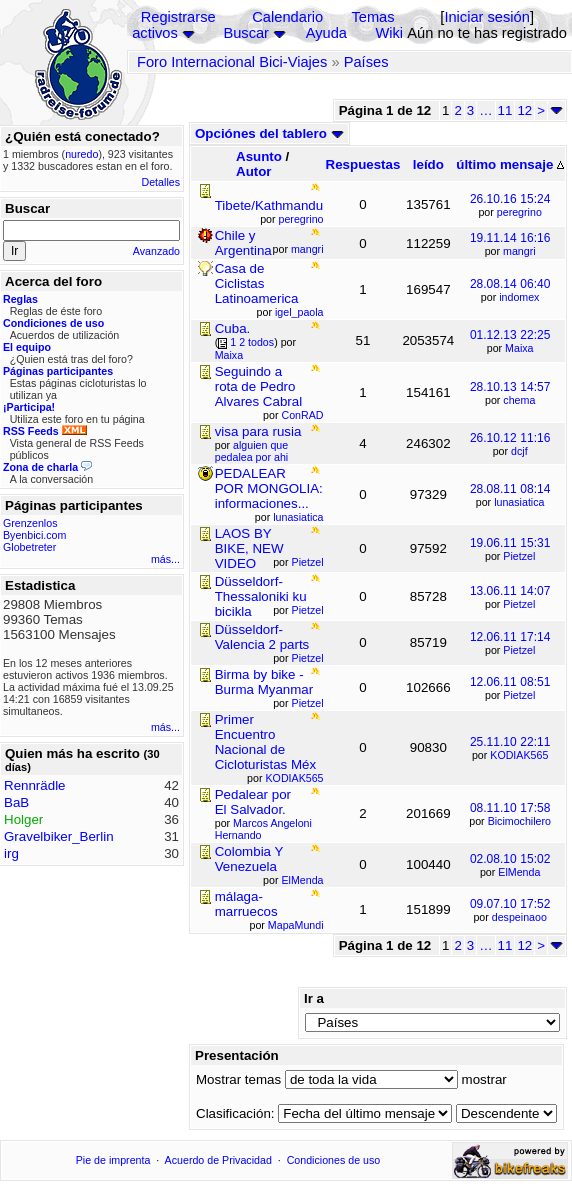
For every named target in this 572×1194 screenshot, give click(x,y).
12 (524, 110)
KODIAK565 (519, 755)
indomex (519, 297)
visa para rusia (258, 431)
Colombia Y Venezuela (249, 859)
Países (366, 62)
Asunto (259, 156)
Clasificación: (235, 1113)
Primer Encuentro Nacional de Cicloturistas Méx (265, 742)
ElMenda (519, 872)
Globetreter (29, 547)
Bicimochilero (519, 821)
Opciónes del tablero (269, 133)
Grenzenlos (30, 523)
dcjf (519, 451)
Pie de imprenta (113, 1160)
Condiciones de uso (334, 1160)
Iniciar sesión (487, 17)
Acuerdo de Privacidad (218, 1160)
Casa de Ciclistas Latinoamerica (257, 283)
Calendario (287, 17)
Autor (254, 171)
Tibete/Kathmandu (269, 205)
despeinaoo (519, 917)
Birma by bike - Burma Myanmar (264, 682)
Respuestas (363, 164)
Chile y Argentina (243, 243)
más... (165, 559)
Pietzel (519, 556)
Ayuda (326, 33)
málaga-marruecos (246, 904)
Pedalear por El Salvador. (253, 802)
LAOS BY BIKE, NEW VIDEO (249, 548)
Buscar (246, 33)
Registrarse (178, 17)
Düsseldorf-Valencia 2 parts (262, 637)
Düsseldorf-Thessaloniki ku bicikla (261, 596)
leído (428, 164)
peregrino (519, 212)
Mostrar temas (238, 1079)
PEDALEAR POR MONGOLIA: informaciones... (269, 488)
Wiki (389, 33)
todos (261, 342)
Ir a (314, 998)
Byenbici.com (34, 535)
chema (519, 400)
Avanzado (156, 251)
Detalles (161, 182)
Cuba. (233, 328)
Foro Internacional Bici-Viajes (232, 62)
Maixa (519, 348)
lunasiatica (519, 502)
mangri (519, 251)
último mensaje (510, 164)
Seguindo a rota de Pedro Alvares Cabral (258, 386)
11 (505, 110)
